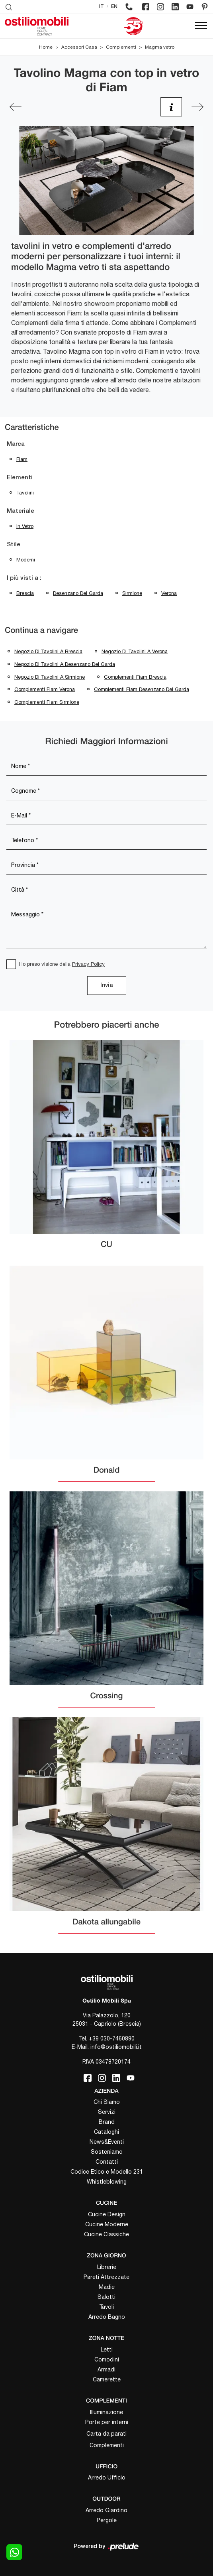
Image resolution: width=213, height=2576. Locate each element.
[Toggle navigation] (201, 26)
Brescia (25, 593)
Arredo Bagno (106, 2317)
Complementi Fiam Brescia (135, 677)
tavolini (25, 493)
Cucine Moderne (106, 2224)
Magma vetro (159, 47)
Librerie (106, 2267)
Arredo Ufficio (106, 2477)
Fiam (21, 459)
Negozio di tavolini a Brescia (48, 651)
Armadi (106, 2369)
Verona (169, 593)
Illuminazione (106, 2412)
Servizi (106, 2112)
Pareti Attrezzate (106, 2277)
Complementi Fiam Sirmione (46, 702)
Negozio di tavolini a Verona (135, 651)
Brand (107, 2122)
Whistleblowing (107, 2181)
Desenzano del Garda (78, 593)
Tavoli (106, 2307)
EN (114, 6)
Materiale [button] (20, 511)
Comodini (106, 2359)
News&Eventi (107, 2142)
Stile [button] (13, 544)
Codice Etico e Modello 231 (106, 2171)
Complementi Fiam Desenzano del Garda (141, 689)
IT (101, 6)
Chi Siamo (107, 2102)
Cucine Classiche (106, 2234)
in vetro (24, 526)
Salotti (106, 2297)
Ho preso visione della (62, 964)
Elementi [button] (20, 478)
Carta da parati (106, 2433)
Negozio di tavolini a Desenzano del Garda (64, 664)
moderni (25, 560)
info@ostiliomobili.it (116, 2047)
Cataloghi (106, 2132)
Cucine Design (106, 2214)
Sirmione (132, 593)
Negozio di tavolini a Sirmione (49, 677)
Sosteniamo (107, 2152)
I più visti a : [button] (24, 578)
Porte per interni (106, 2422)
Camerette (107, 2379)
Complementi (121, 47)
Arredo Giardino (106, 2510)
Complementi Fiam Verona (44, 689)
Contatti (107, 2161)
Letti (107, 2349)
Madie (107, 2287)
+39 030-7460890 (112, 2038)
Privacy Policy (88, 964)
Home (46, 47)
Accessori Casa (79, 47)
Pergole (107, 2520)
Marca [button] (16, 444)
